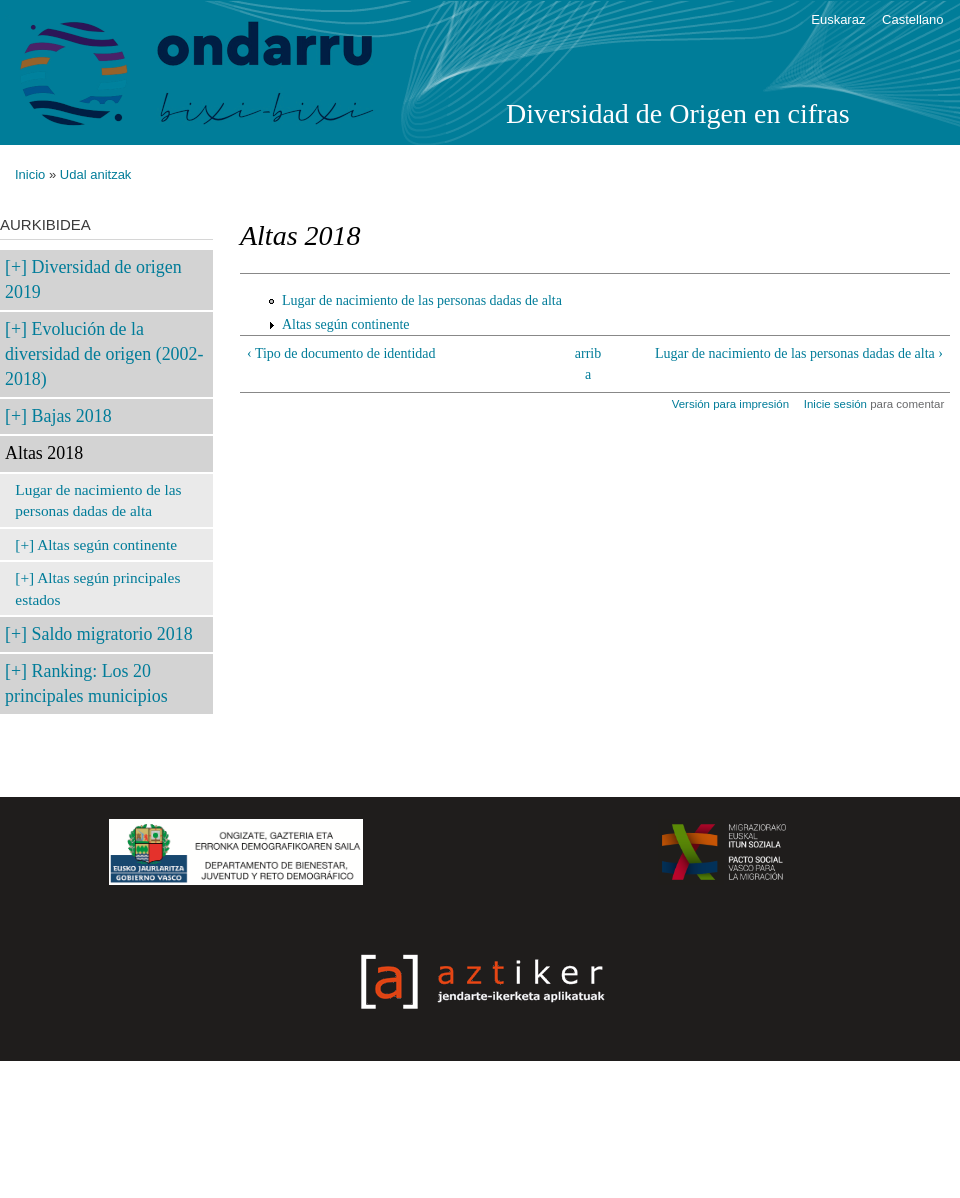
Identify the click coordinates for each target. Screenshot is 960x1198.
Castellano (912, 19)
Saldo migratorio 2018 (112, 634)
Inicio (30, 174)
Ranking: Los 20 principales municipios (86, 683)
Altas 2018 (44, 453)
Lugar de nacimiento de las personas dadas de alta (98, 500)
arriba (588, 364)
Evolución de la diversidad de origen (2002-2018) (104, 354)
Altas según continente (107, 544)
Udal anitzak (96, 174)
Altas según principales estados (97, 588)
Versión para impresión (730, 404)
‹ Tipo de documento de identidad (341, 353)
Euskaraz (838, 19)
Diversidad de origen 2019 (93, 279)
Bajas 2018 (72, 416)
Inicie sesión (835, 404)
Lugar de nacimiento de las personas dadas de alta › (799, 353)
